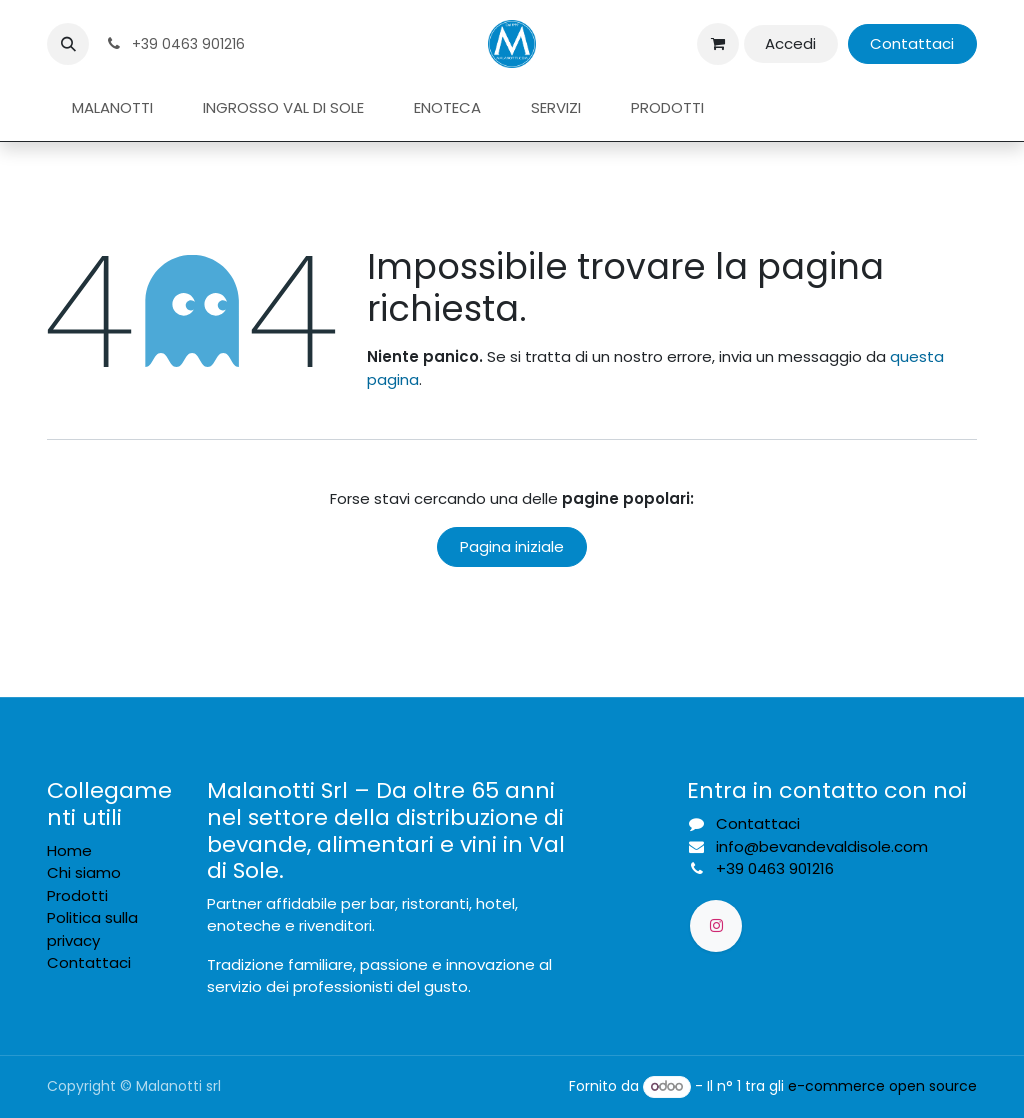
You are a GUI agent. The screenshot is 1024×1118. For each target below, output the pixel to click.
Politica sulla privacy (92, 929)
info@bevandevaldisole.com (822, 846)
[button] (68, 44)
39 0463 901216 (775, 868)
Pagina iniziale (512, 546)
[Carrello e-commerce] (718, 44)
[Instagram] (716, 926)
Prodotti (77, 895)
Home (69, 850)
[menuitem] (112, 108)
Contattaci (912, 43)
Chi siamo (84, 872)
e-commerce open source (882, 1086)
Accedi (790, 43)
